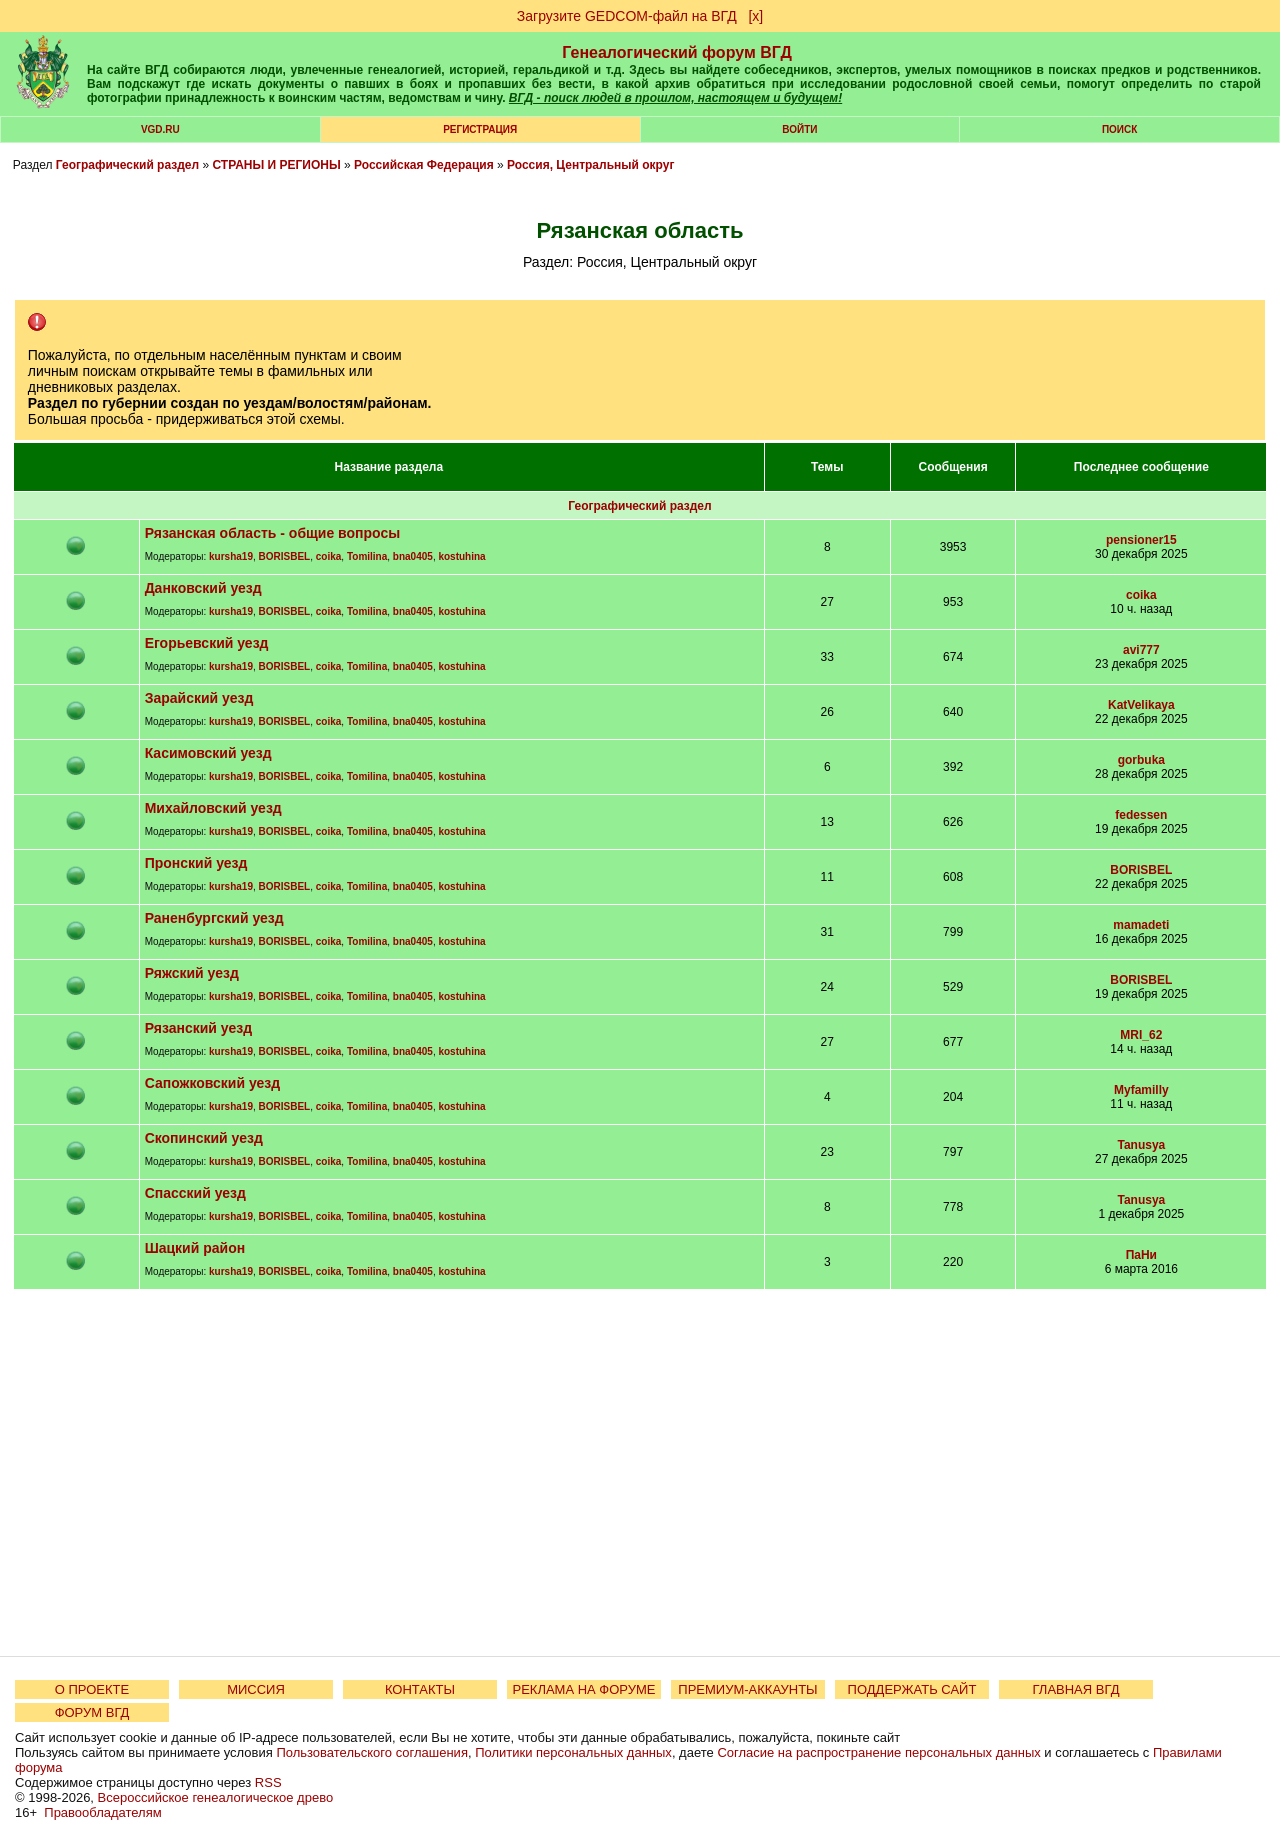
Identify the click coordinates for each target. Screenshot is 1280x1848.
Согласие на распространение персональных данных (878, 1752)
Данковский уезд (203, 588)
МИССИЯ (256, 1689)
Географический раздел (127, 165)
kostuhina (461, 556)
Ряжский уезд (192, 973)
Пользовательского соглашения (372, 1752)
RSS (268, 1782)
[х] (755, 16)
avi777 (1141, 650)
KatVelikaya (1141, 705)
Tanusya (1141, 1145)
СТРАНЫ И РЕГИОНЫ (277, 165)
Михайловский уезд (213, 808)
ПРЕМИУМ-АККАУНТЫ (747, 1689)
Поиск (1119, 129)
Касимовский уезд (208, 753)
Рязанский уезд (198, 1028)
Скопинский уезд (204, 1138)
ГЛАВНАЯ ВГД (1076, 1689)
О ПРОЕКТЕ (92, 1689)
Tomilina (367, 556)
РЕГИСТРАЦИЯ (480, 129)
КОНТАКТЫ (420, 1689)
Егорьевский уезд (207, 643)
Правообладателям (102, 1812)
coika (329, 556)
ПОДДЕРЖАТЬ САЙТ (912, 1689)
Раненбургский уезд (214, 918)
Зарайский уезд (199, 698)
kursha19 (231, 556)
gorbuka (1141, 760)
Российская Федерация (424, 165)
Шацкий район (195, 1248)
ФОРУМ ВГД (92, 1712)
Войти (799, 129)
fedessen (1141, 815)
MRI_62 (1141, 1035)
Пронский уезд (196, 863)
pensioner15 (1141, 540)
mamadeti (1141, 925)
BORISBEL (285, 556)
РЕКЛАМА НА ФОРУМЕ (583, 1689)
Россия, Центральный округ (590, 165)
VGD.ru (160, 129)
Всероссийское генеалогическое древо (216, 1797)
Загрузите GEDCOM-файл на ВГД (627, 16)
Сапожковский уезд (213, 1083)
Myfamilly (1141, 1090)
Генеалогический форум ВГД (677, 52)
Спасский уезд (195, 1193)
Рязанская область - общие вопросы (273, 533)
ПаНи (1141, 1255)
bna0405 (413, 556)
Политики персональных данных (573, 1752)
